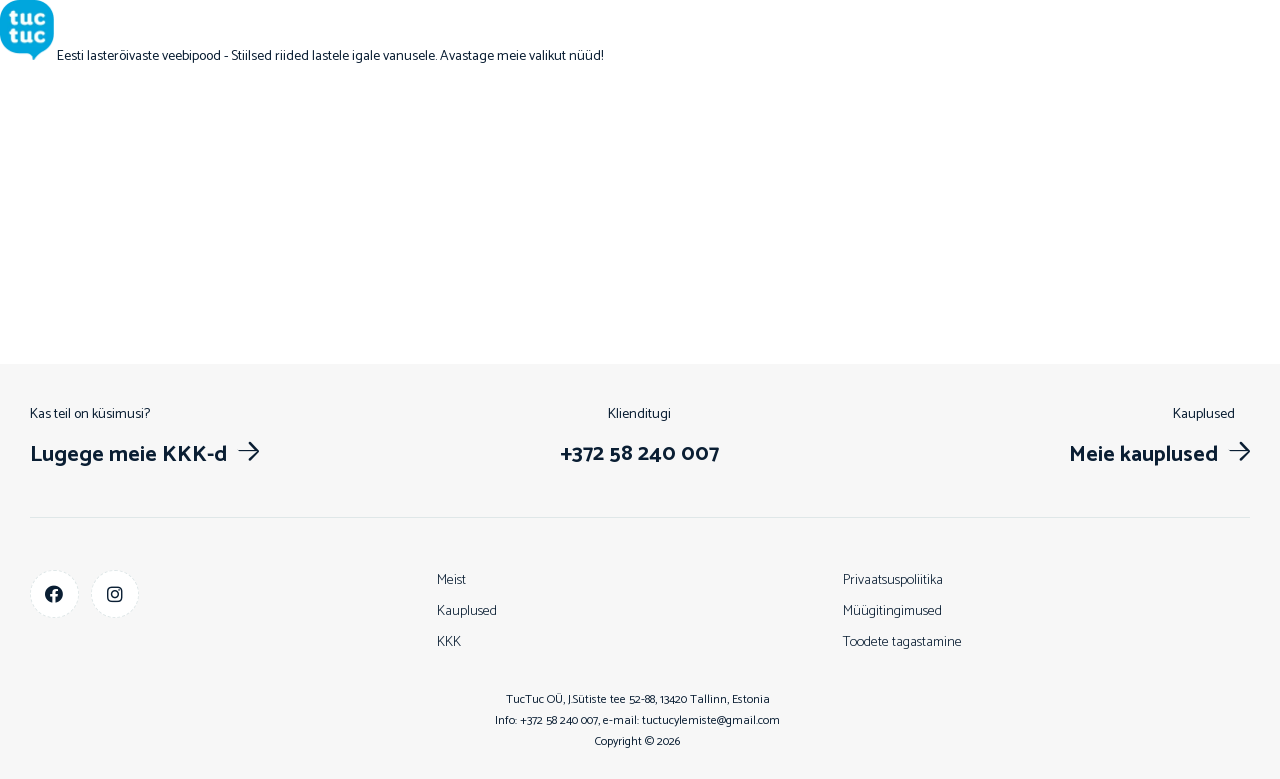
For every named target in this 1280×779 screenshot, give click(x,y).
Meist (451, 580)
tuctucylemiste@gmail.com (711, 720)
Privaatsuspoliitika (893, 580)
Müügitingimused (892, 611)
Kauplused (467, 611)
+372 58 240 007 (559, 720)
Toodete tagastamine (902, 642)
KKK (449, 642)
